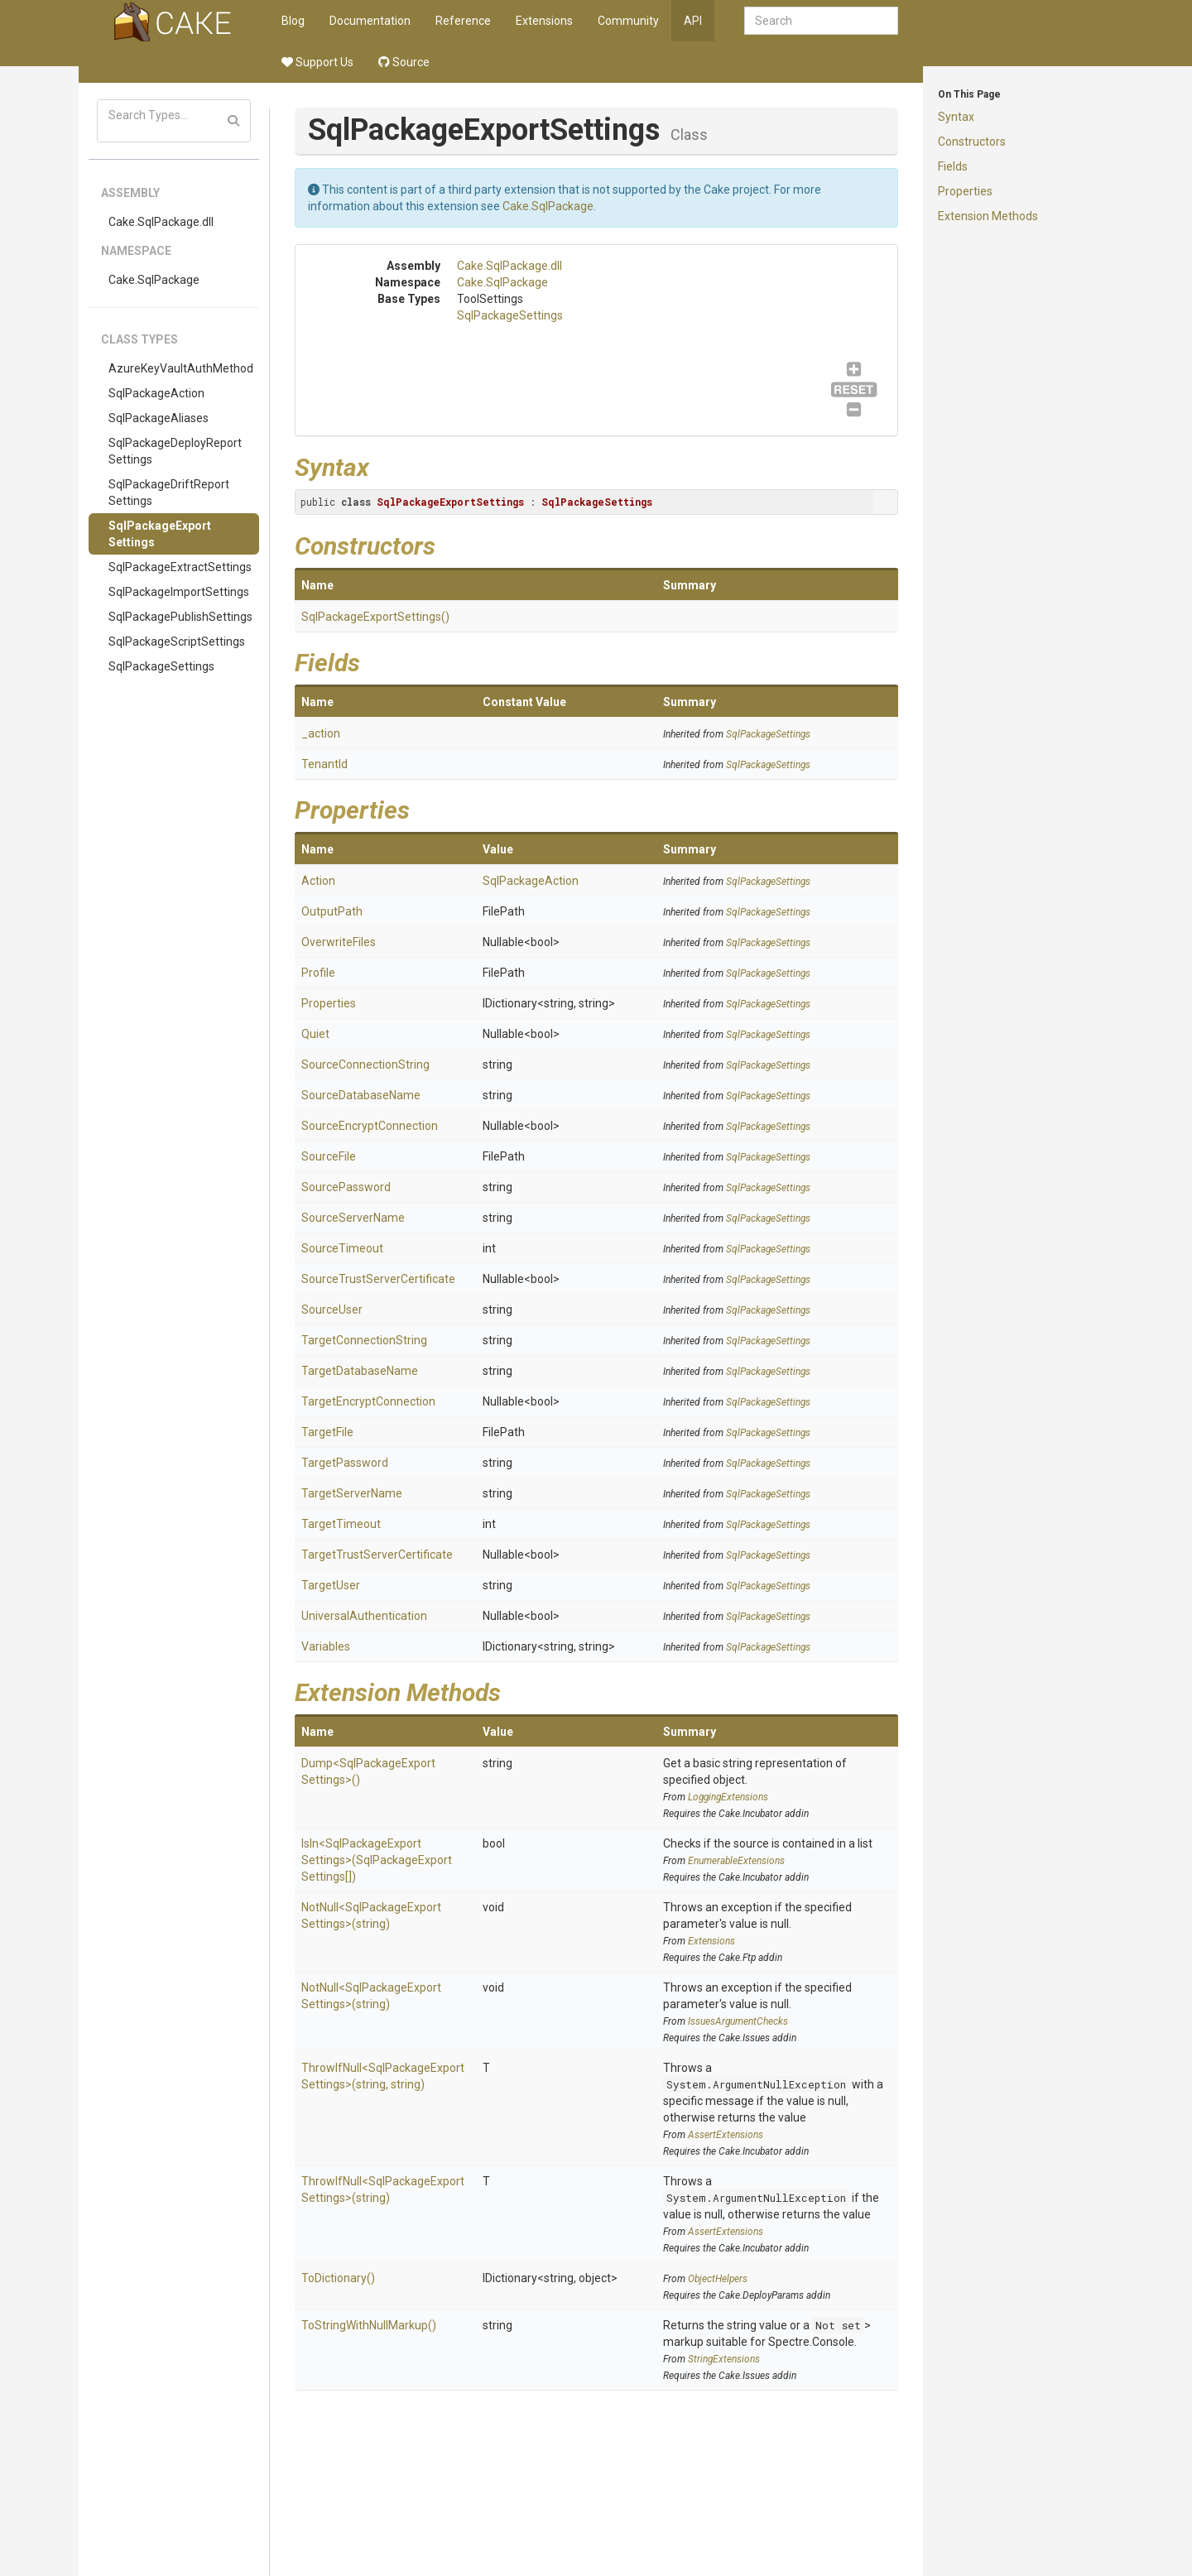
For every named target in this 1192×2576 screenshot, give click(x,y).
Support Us (317, 62)
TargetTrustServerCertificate (377, 1554)
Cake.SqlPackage (153, 279)
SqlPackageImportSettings (178, 591)
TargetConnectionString (364, 1340)
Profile (318, 972)
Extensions (544, 20)
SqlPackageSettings (161, 666)
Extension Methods (988, 216)
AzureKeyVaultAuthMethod (180, 368)
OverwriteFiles (338, 942)
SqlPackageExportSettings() (375, 616)
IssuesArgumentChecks (738, 2021)
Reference (463, 20)
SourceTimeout (342, 1248)
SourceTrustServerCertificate (378, 1279)
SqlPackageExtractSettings (180, 567)
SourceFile (328, 1156)
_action (320, 733)
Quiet (315, 1033)
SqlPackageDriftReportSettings (168, 492)
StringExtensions (724, 2359)
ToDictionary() (338, 2278)
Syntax (956, 116)
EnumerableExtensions (736, 1861)
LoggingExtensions (728, 1797)
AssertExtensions (725, 2135)
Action (318, 880)
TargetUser (330, 1585)
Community (628, 20)
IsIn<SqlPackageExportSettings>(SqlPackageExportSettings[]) (376, 1860)
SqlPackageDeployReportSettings (175, 451)
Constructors (972, 141)
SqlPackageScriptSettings (176, 641)
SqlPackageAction (156, 393)
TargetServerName (351, 1493)
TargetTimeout (341, 1524)
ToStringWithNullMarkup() (368, 2325)
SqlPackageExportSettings (159, 534)
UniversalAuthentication (364, 1615)
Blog (293, 20)
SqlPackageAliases (158, 418)
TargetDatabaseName (359, 1370)
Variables (325, 1646)
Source (404, 62)
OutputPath (332, 911)
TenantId (324, 764)
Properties (965, 191)
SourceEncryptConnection (369, 1125)
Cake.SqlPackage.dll (161, 221)
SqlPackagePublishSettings (180, 616)
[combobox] (821, 21)
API (693, 20)
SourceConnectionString (365, 1064)
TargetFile (327, 1432)
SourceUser (332, 1309)
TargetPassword (344, 1462)
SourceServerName (353, 1217)
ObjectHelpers (717, 2279)
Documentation (370, 20)
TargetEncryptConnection (368, 1401)
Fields (953, 166)
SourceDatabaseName (361, 1095)
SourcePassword (346, 1187)
